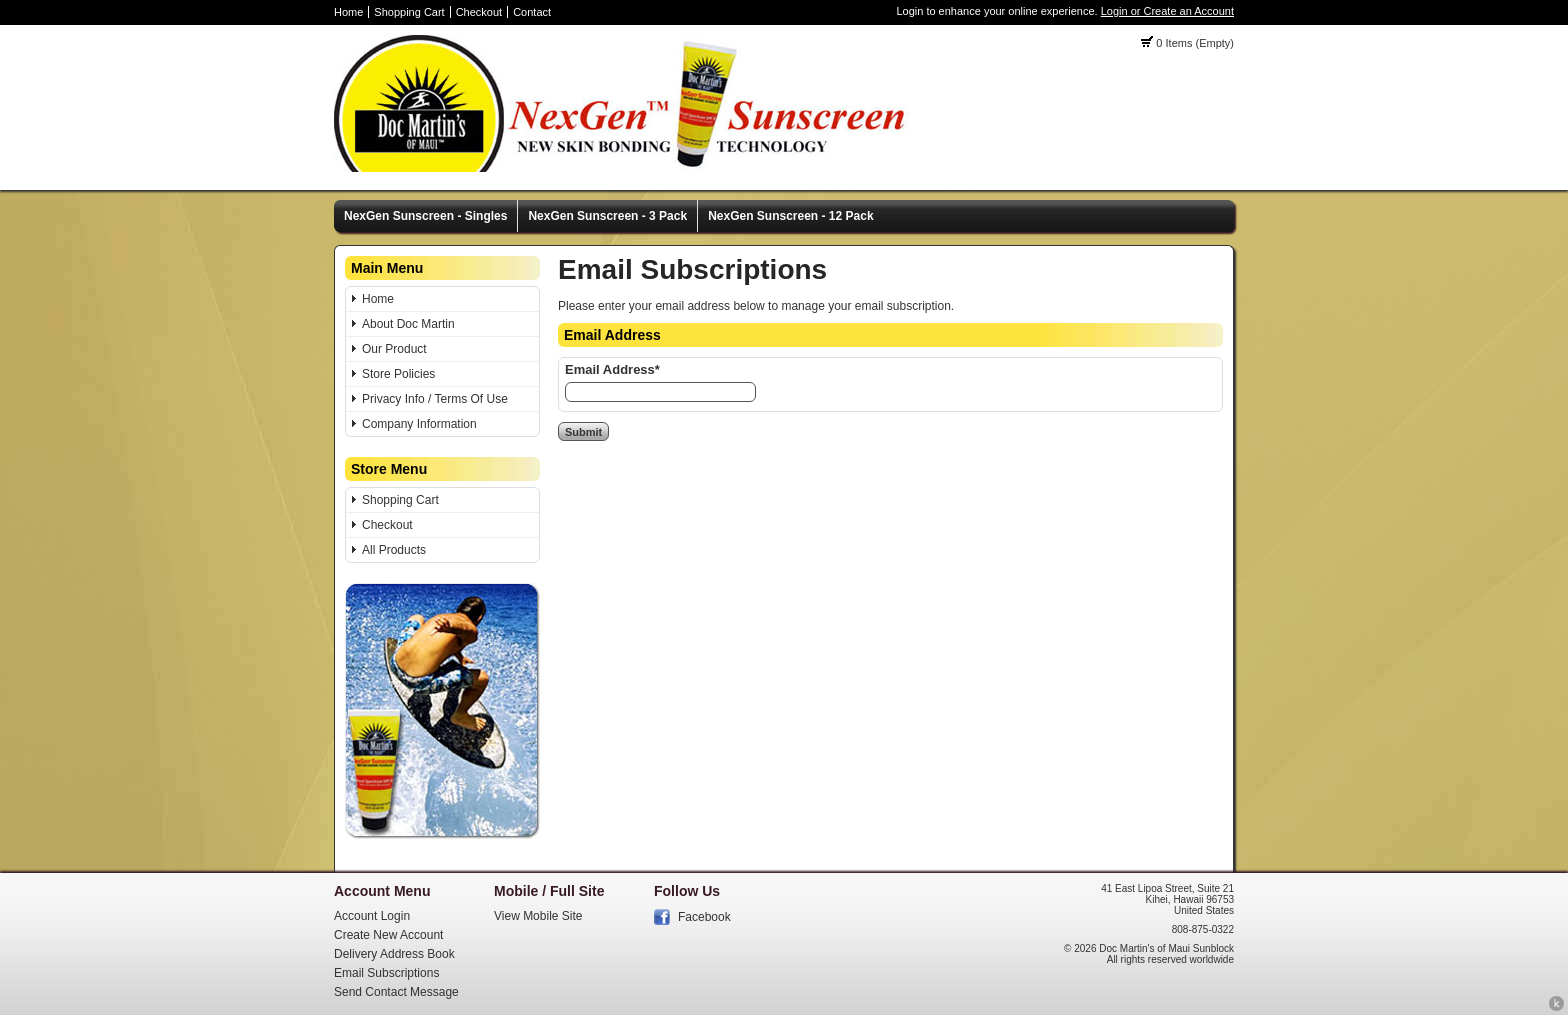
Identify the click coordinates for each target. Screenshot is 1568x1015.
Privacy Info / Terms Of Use (435, 399)
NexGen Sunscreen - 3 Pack (607, 216)
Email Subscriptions (386, 973)
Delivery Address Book (394, 954)
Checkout (479, 12)
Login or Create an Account (1167, 11)
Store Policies (398, 374)
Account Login (372, 916)
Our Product (394, 349)
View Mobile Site (538, 916)
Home (348, 12)
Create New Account (388, 935)
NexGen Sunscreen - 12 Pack (790, 216)
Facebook (704, 917)
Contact (532, 12)
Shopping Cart (409, 12)
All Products (394, 550)
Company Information (419, 424)
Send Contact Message (396, 992)
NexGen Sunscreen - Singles (425, 216)
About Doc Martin (408, 324)
